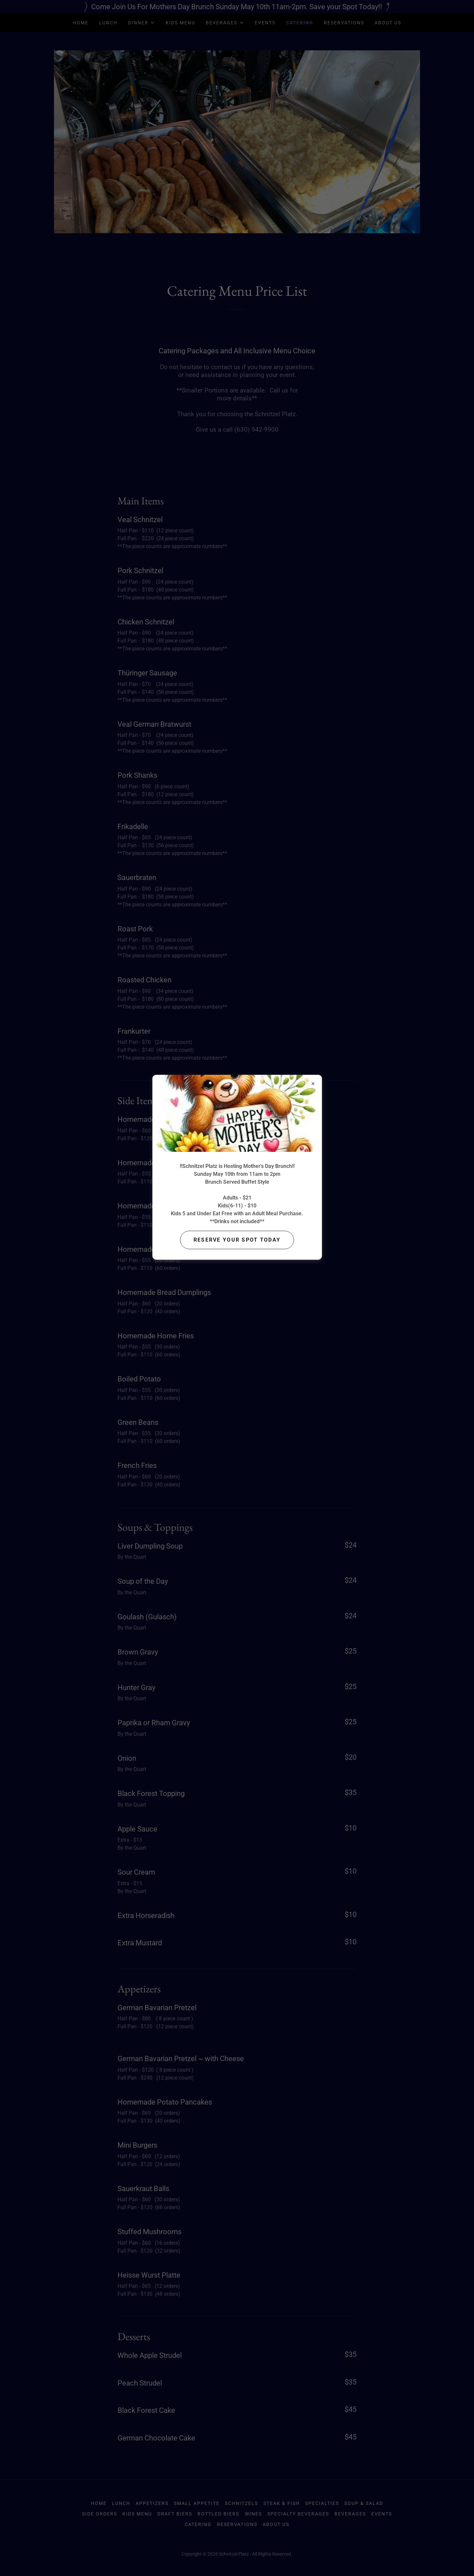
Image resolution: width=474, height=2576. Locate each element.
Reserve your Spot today (237, 1240)
